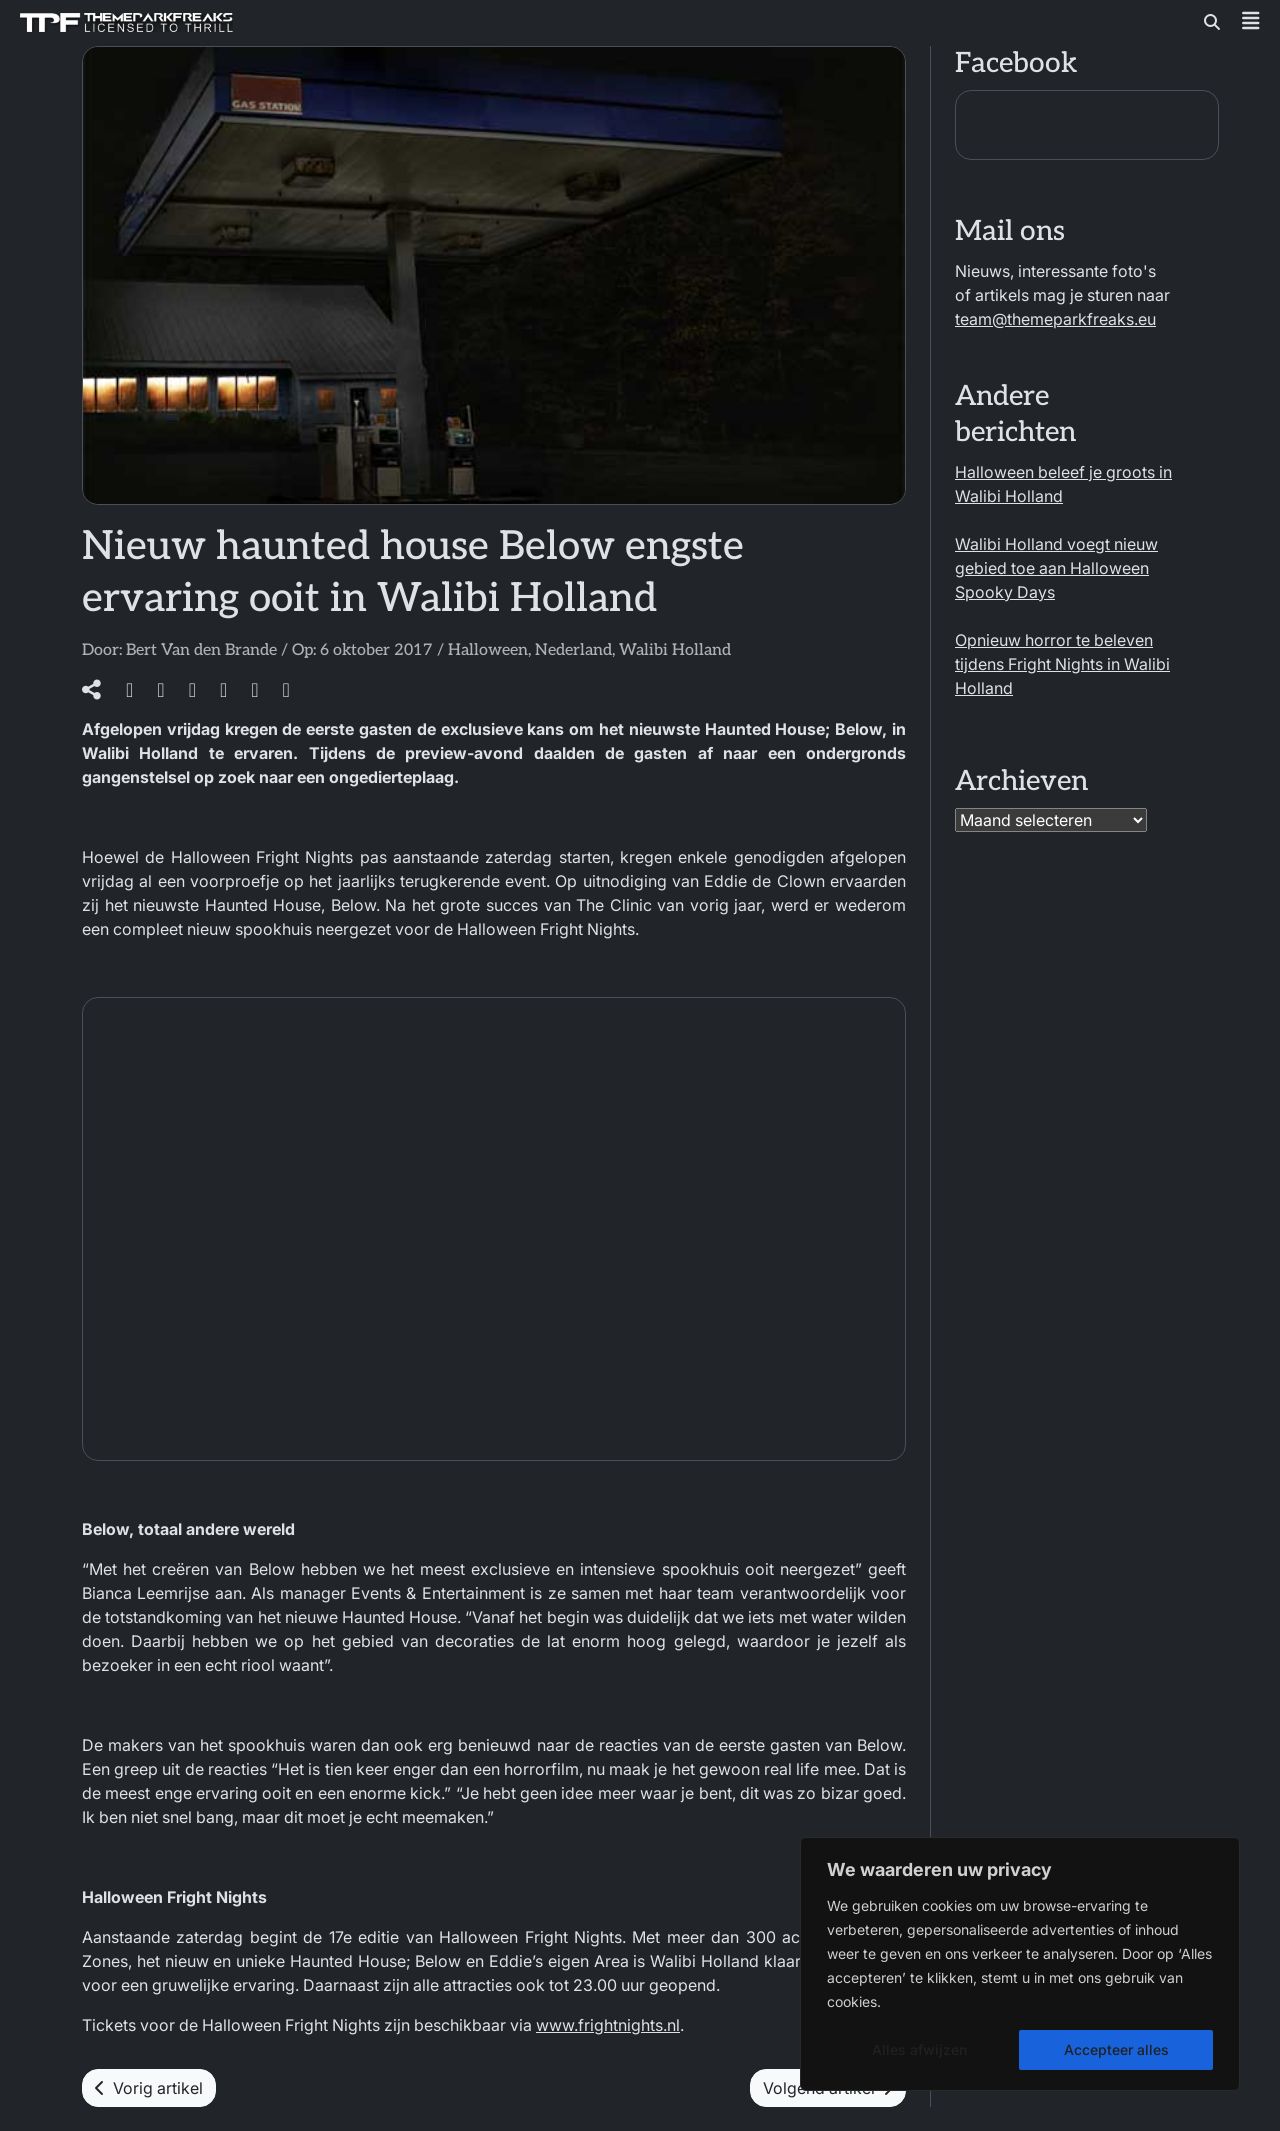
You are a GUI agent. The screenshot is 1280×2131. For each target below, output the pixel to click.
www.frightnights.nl (608, 2025)
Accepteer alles (1116, 2049)
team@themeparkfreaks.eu (1055, 319)
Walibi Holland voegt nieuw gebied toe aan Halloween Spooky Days (1056, 568)
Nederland (573, 650)
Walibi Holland (675, 650)
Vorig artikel (149, 2088)
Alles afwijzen (919, 2049)
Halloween (488, 650)
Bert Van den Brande (201, 650)
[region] (1020, 1964)
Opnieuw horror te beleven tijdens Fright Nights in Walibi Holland (1062, 664)
